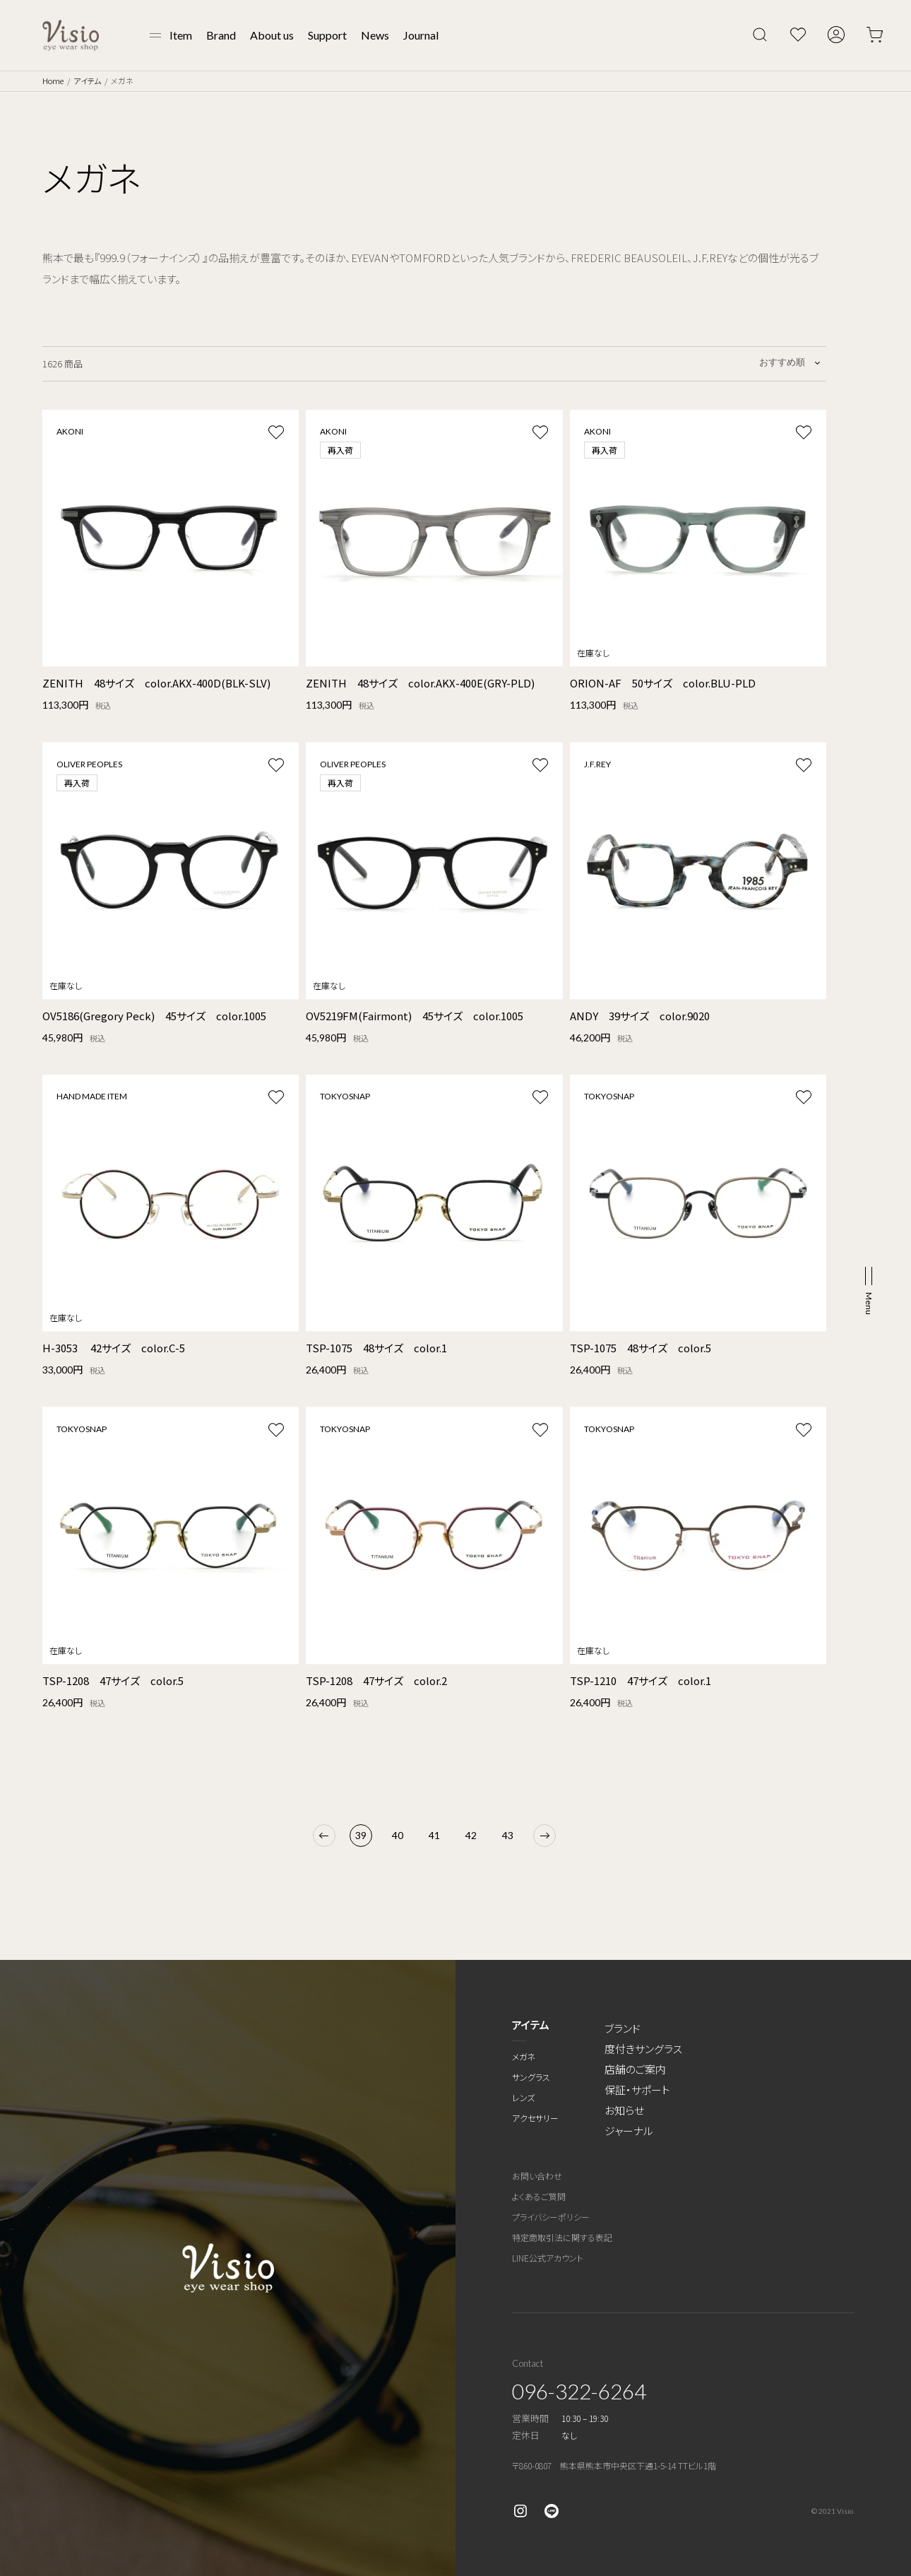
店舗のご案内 (635, 2069)
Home (53, 80)
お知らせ (624, 2110)
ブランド (623, 2028)
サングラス (531, 2077)
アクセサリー (535, 2118)
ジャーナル (629, 2130)
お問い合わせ (537, 2176)
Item (180, 35)
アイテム (87, 80)
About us (272, 35)
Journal (421, 35)
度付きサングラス (643, 2048)
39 (361, 1835)
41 (434, 1835)
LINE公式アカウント (547, 2258)
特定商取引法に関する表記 (562, 2237)
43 (507, 1835)
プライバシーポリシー (551, 2217)
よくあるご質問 (539, 2196)
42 (471, 1835)
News (375, 35)
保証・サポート (637, 2089)
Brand (221, 35)
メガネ (523, 2056)
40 (397, 1835)
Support (327, 35)
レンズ (523, 2097)
